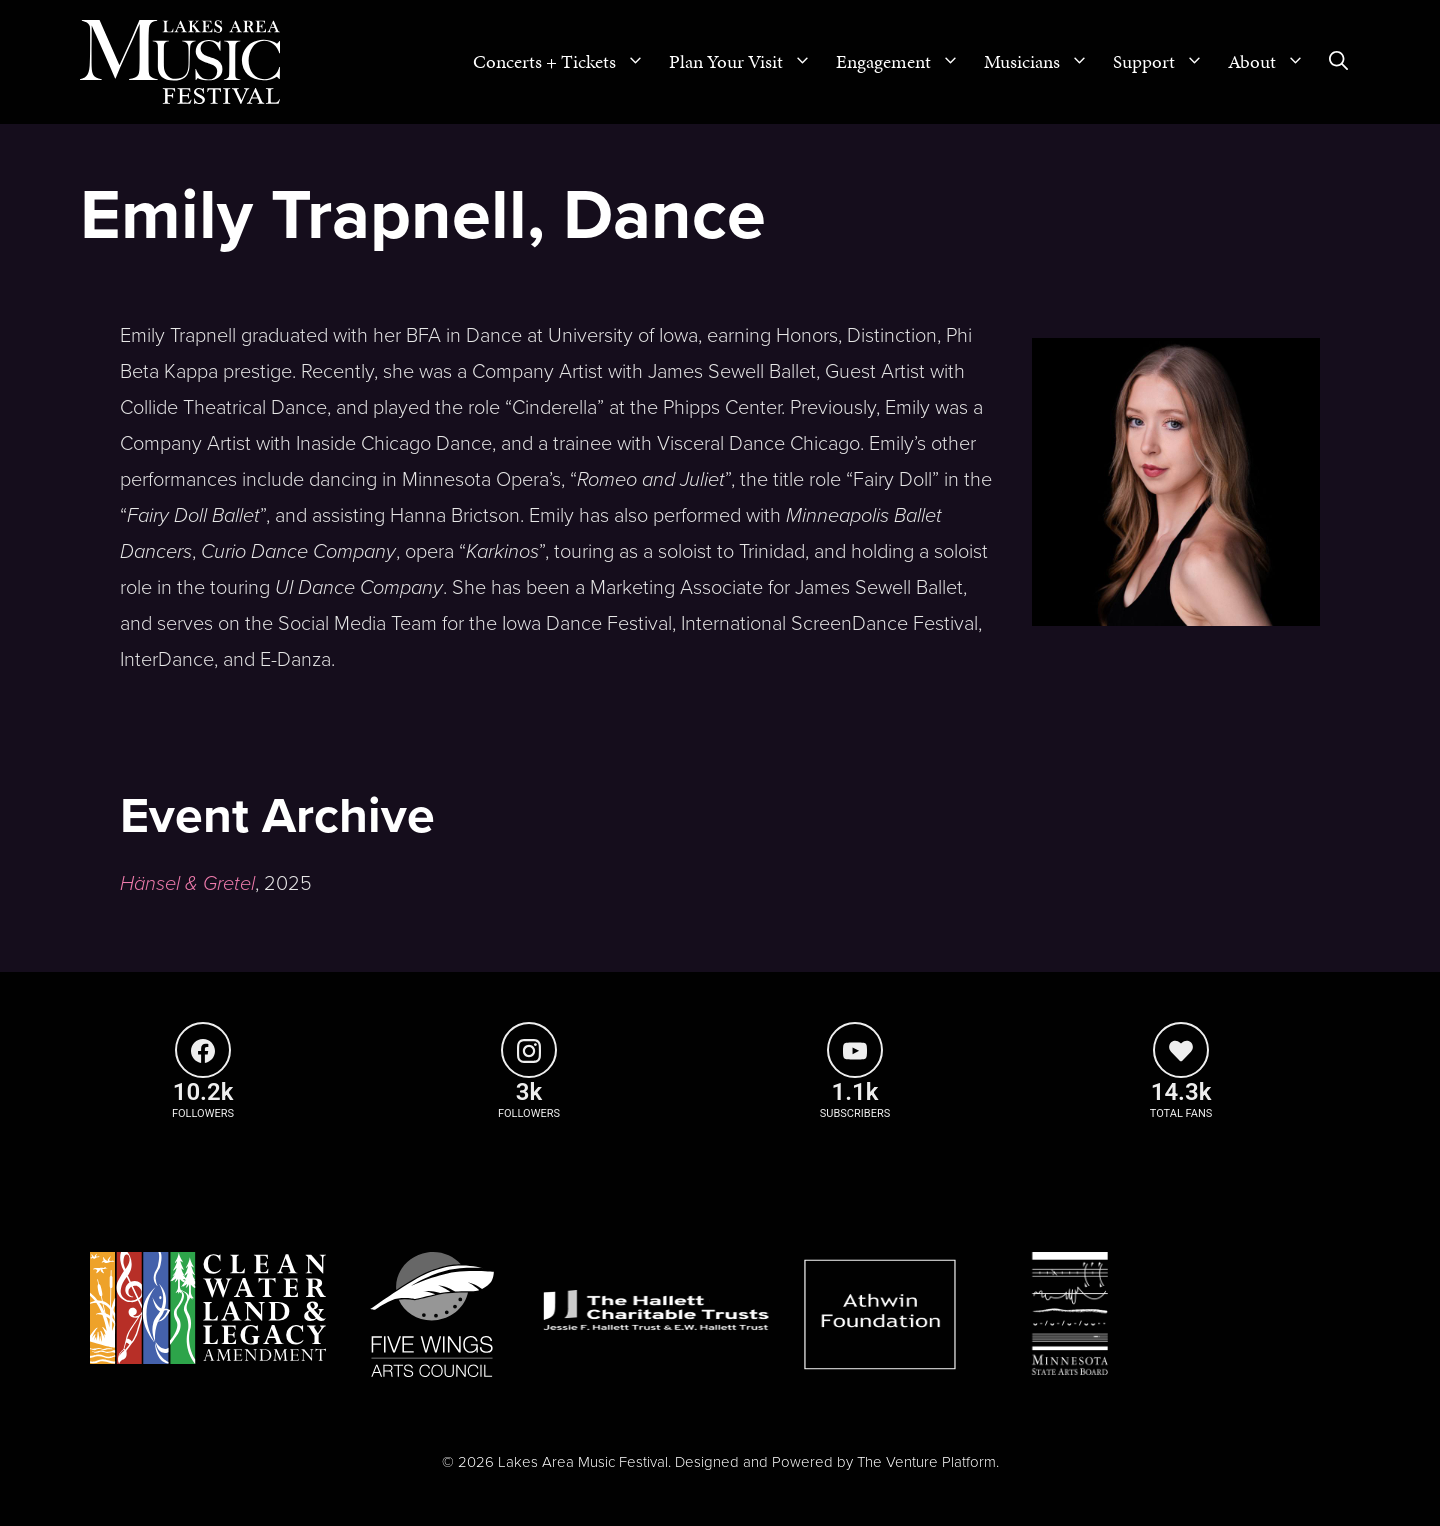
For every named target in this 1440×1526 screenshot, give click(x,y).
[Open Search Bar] (1338, 62)
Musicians (1042, 62)
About (1272, 62)
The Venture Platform (926, 1462)
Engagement (904, 62)
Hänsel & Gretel (187, 884)
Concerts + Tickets (565, 62)
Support (1164, 62)
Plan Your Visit (746, 62)
